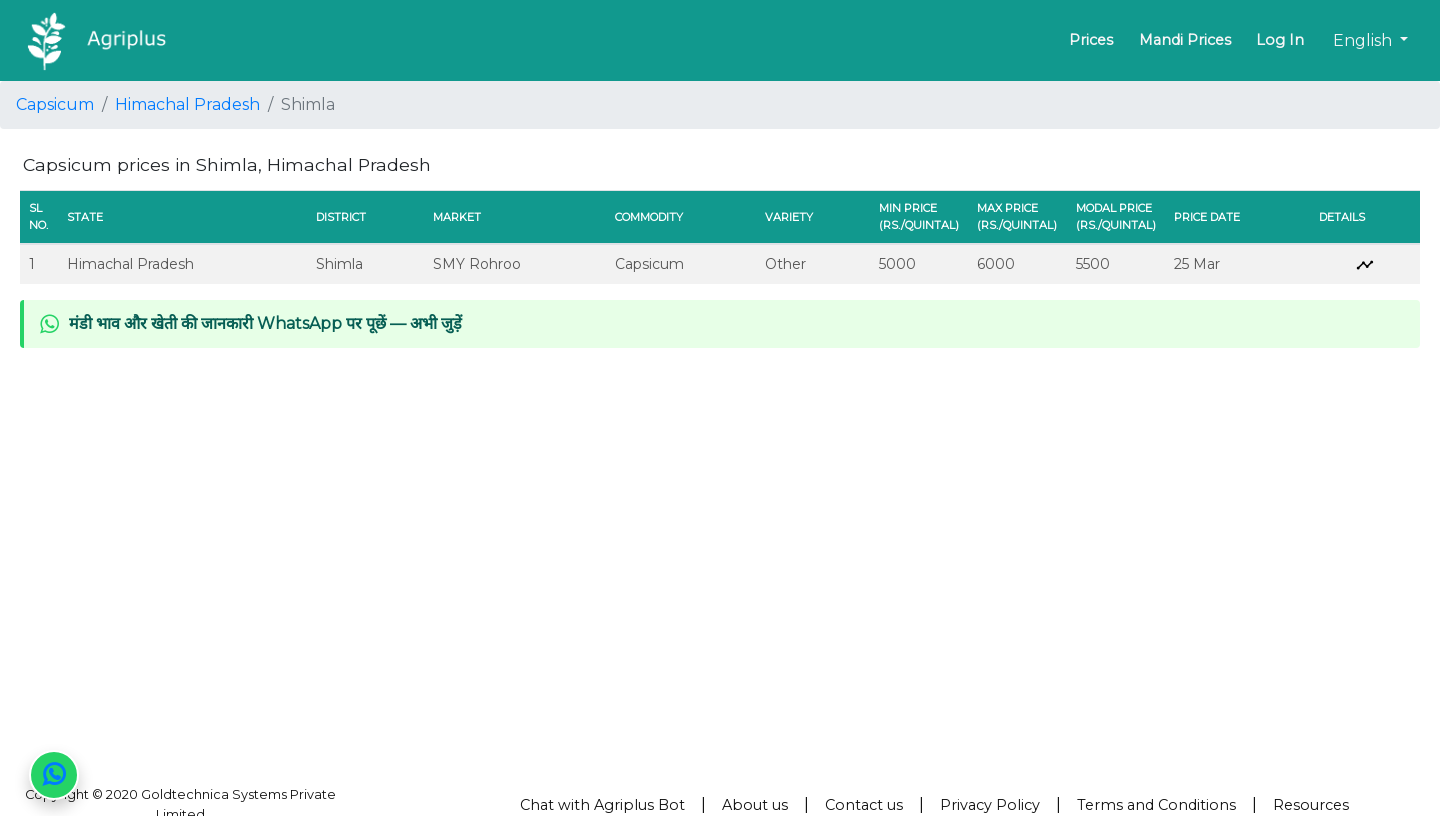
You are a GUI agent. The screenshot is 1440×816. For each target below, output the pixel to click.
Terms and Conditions (1156, 805)
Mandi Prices (1185, 40)
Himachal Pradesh (187, 104)
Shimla (339, 264)
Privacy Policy (990, 805)
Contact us (864, 805)
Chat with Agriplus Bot (602, 805)
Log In (1280, 40)
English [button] (1364, 40)
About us (755, 805)
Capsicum (55, 104)
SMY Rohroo (477, 264)
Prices (1091, 40)
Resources (1311, 805)
